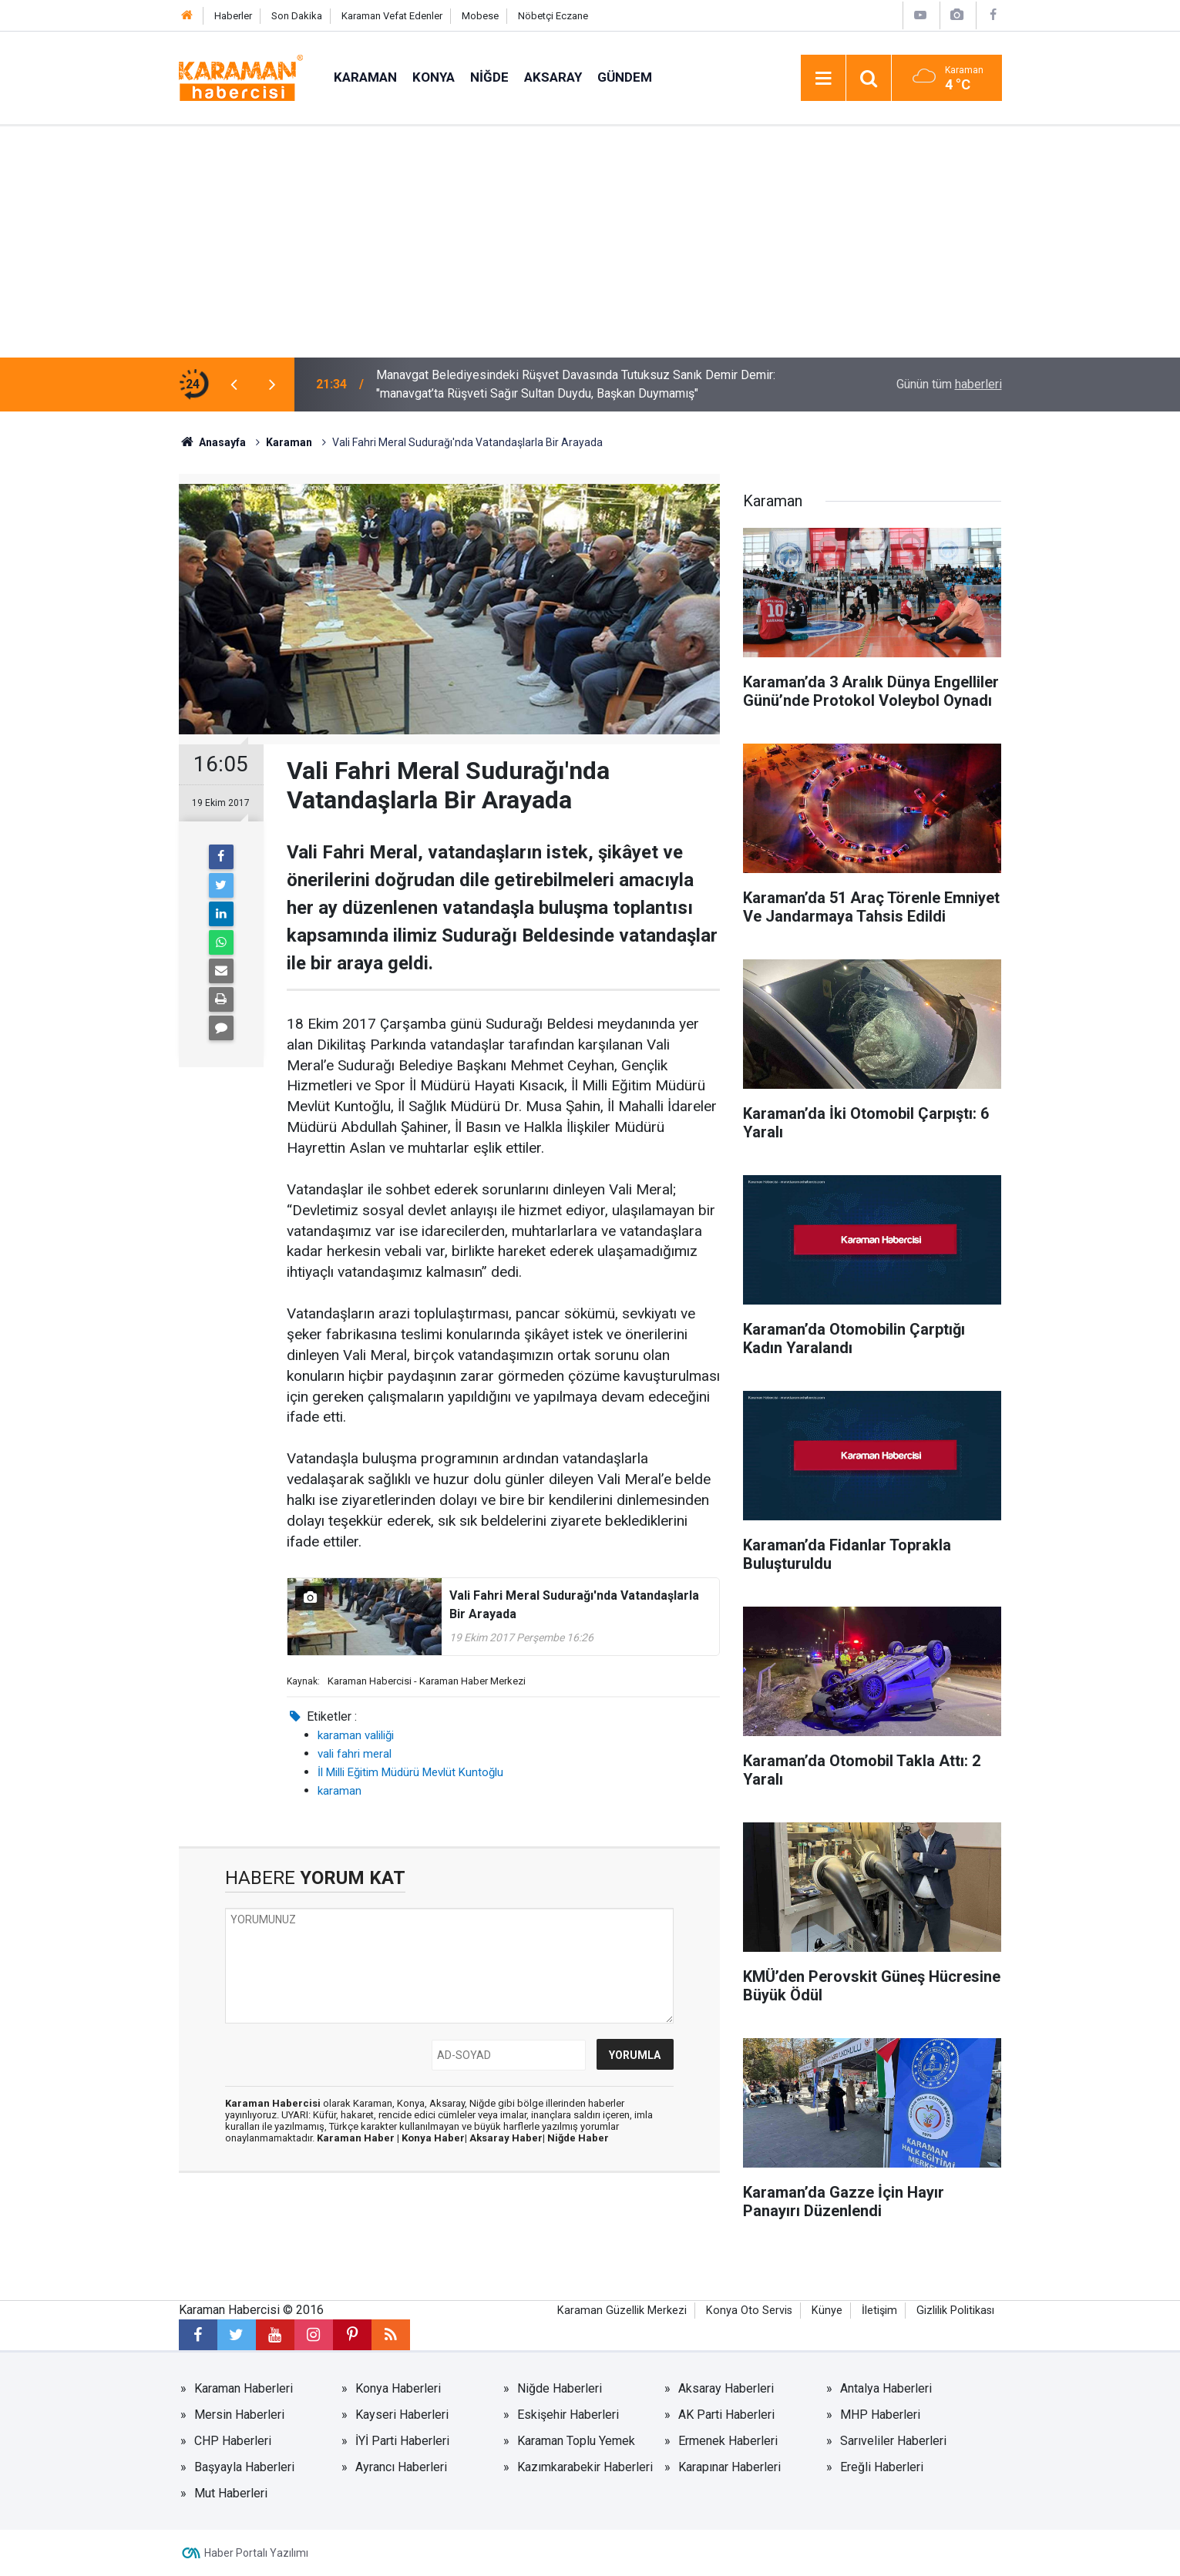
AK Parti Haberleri (726, 2414)
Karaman (365, 77)
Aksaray (553, 77)
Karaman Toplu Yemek (576, 2440)
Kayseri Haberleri (402, 2414)
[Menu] (823, 78)
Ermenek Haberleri (728, 2440)
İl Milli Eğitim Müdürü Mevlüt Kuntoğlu (410, 1772)
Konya (433, 77)
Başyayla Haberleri (244, 2467)
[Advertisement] (590, 242)
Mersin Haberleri (239, 2414)
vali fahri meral (355, 1754)
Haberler (233, 16)
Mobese (480, 16)
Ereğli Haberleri (881, 2467)
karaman (339, 1791)
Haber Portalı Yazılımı (256, 2553)
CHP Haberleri (232, 2440)
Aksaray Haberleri (726, 2388)
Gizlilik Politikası (955, 2310)
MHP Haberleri (880, 2414)
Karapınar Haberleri (729, 2467)
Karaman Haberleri (243, 2388)
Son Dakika (296, 16)
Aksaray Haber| (508, 2138)
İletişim (879, 2310)
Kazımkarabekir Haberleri (585, 2467)
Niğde (489, 77)
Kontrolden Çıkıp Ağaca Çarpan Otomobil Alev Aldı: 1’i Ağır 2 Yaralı (551, 384)
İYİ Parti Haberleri (402, 2440)
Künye (827, 2310)
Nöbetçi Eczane (553, 16)
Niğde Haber (578, 2138)
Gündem (624, 77)
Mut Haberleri (230, 2493)
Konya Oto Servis (749, 2310)
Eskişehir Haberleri (568, 2414)
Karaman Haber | (359, 2138)
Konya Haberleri (398, 2388)
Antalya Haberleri (886, 2388)
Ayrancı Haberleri (401, 2467)
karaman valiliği (356, 1735)
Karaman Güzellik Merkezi (622, 2310)
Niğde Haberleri (559, 2388)
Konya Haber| (435, 2138)
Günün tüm (949, 384)
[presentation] (234, 384)
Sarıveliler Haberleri (893, 2440)
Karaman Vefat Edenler (391, 16)
